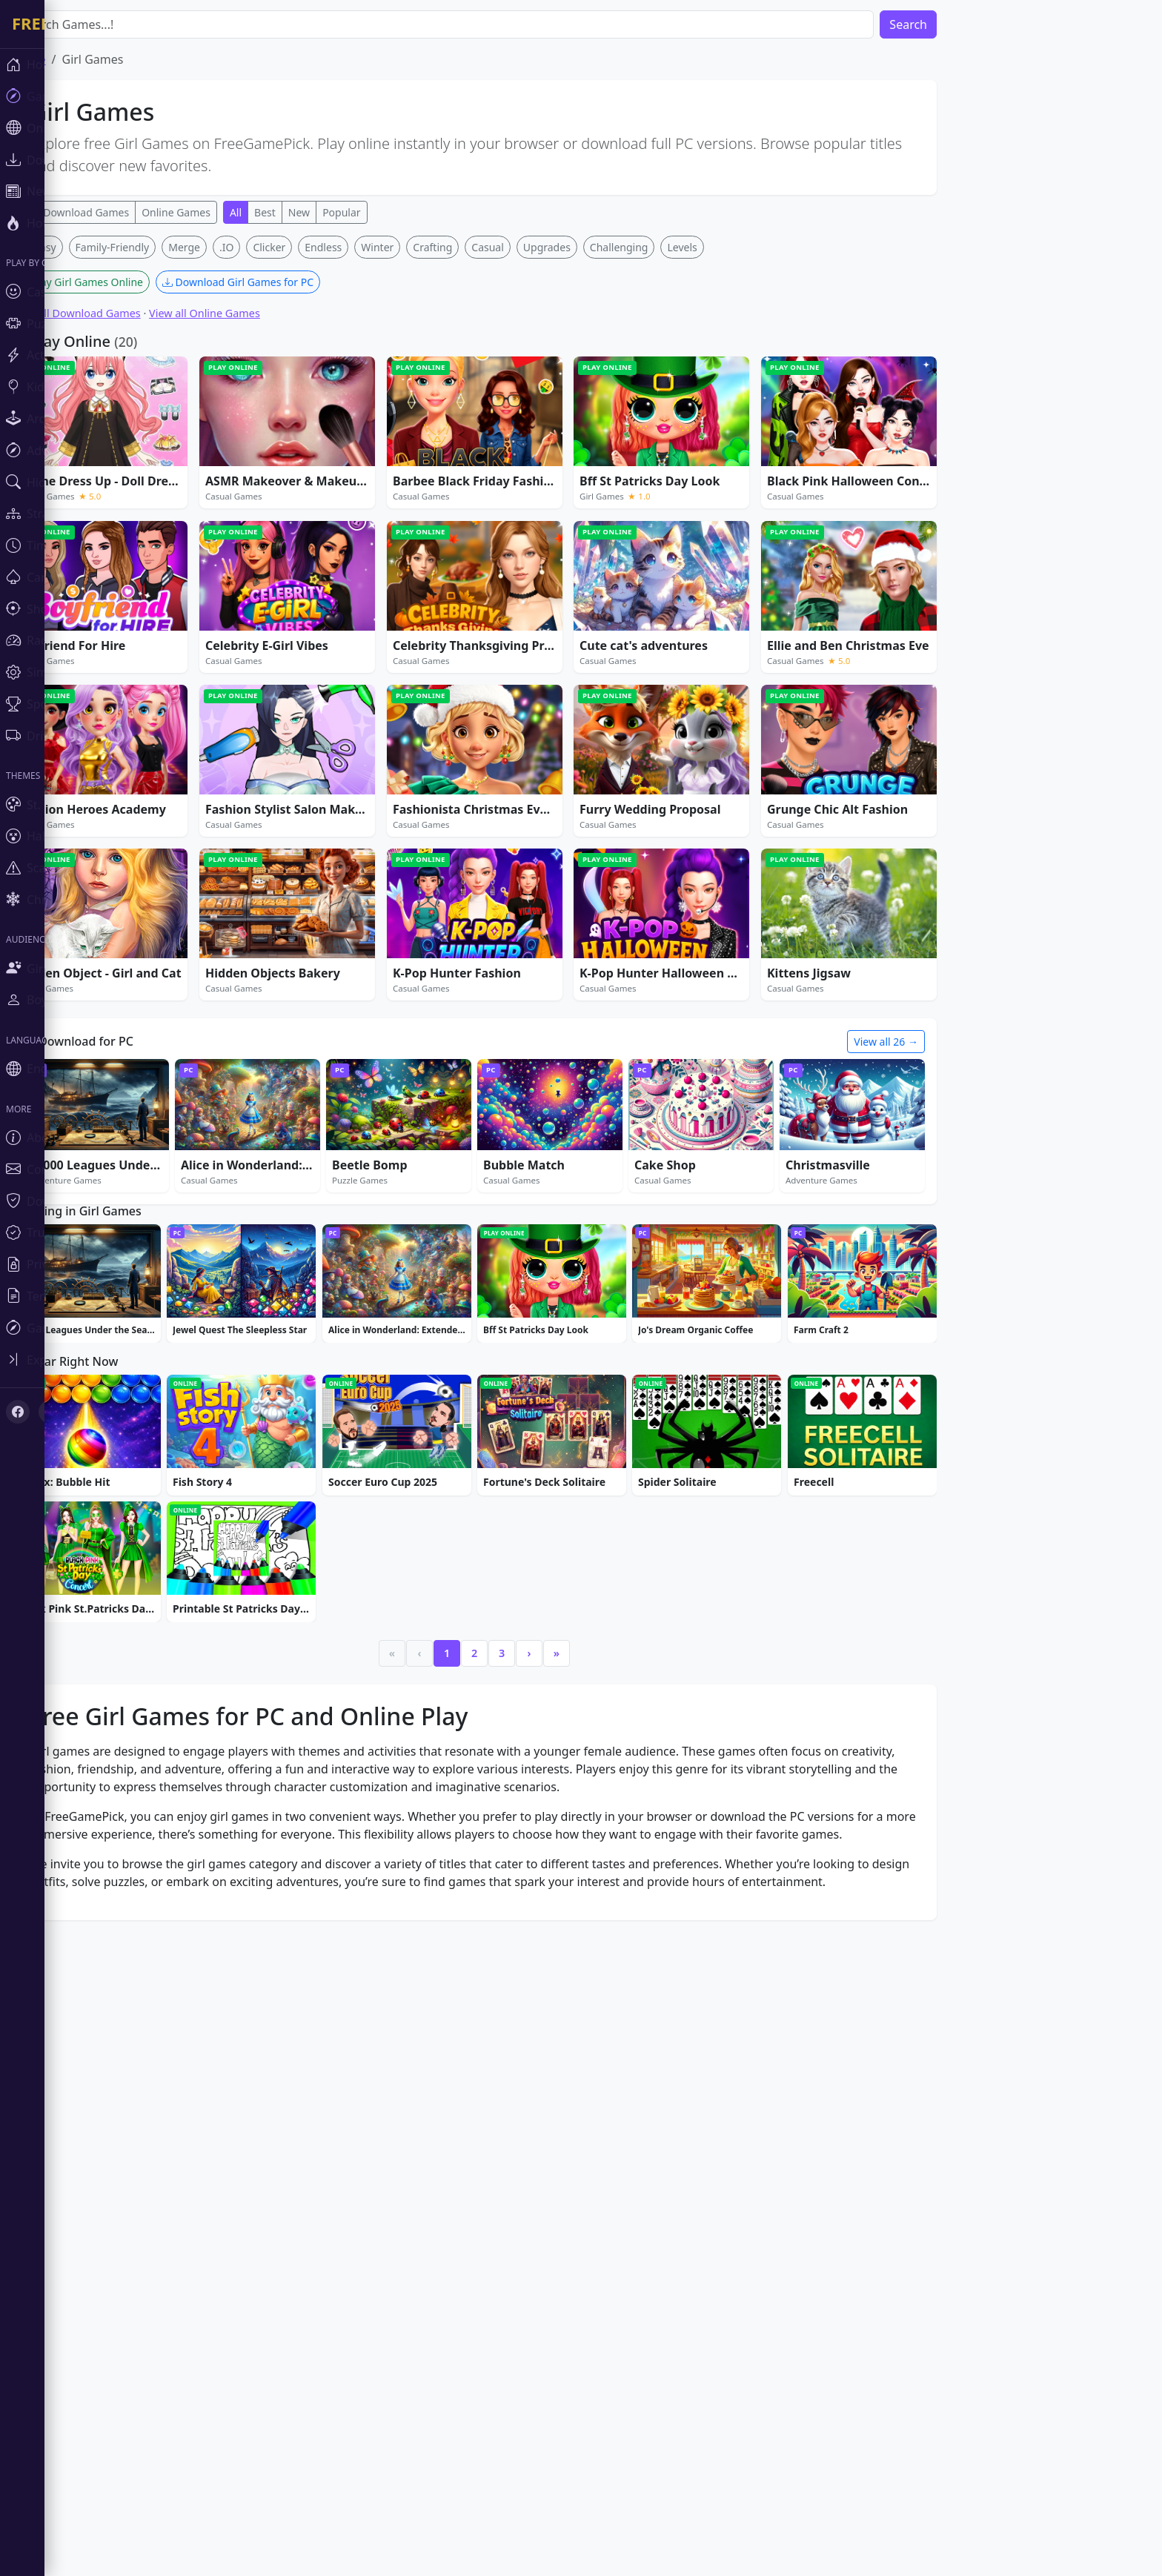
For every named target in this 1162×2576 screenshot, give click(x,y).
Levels (726, 247)
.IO (271, 247)
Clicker (313, 247)
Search (953, 24)
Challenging (663, 247)
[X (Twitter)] (50, 1412)
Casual (532, 247)
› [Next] (574, 1653)
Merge (229, 247)
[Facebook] (18, 1412)
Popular (386, 212)
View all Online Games (249, 313)
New (343, 212)
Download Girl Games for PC (282, 282)
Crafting (477, 247)
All (280, 212)
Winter (421, 247)
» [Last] (601, 1653)
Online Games (220, 212)
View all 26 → (930, 1042)
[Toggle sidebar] (89, 1359)
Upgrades (591, 247)
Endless (367, 247)
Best (309, 212)
